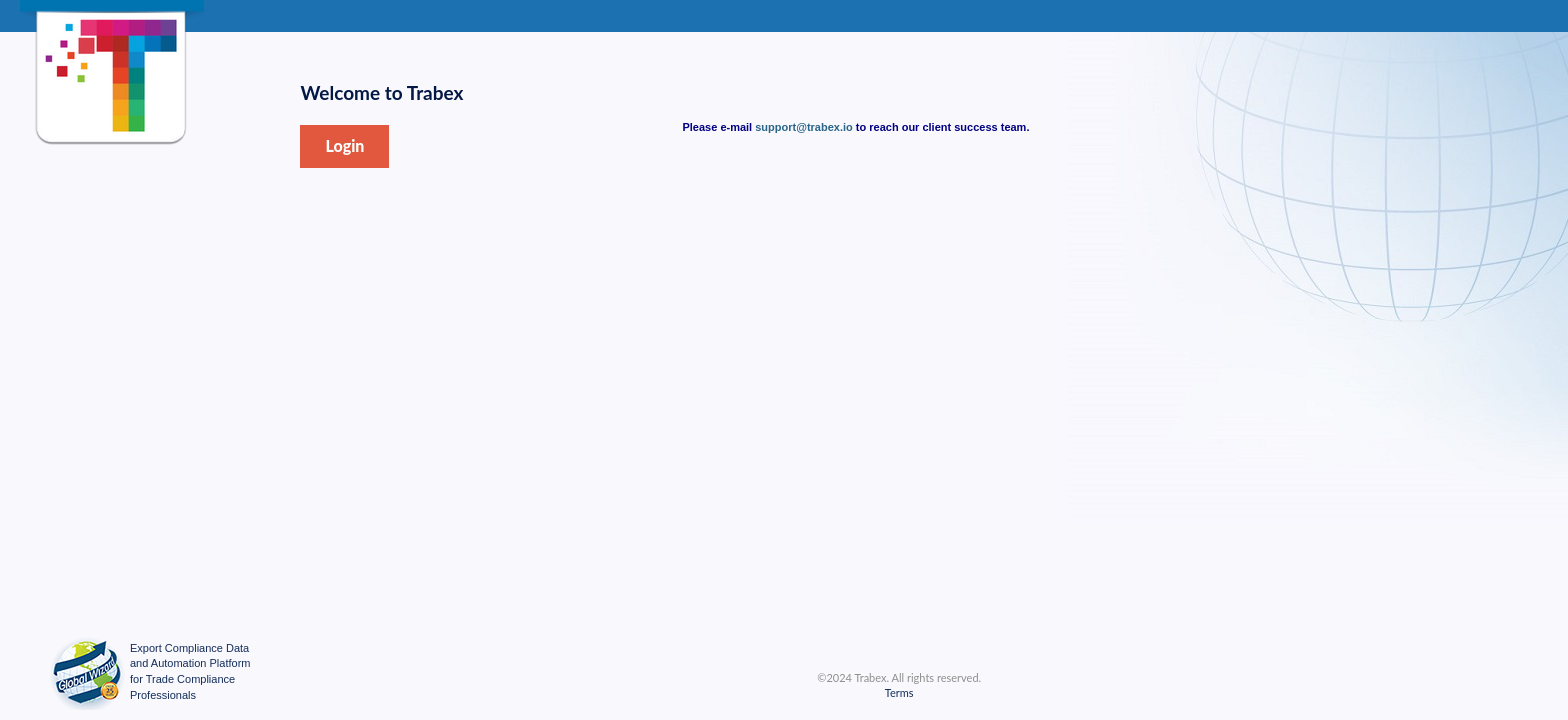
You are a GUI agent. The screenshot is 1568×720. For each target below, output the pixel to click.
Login (344, 145)
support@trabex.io (804, 127)
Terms (899, 692)
